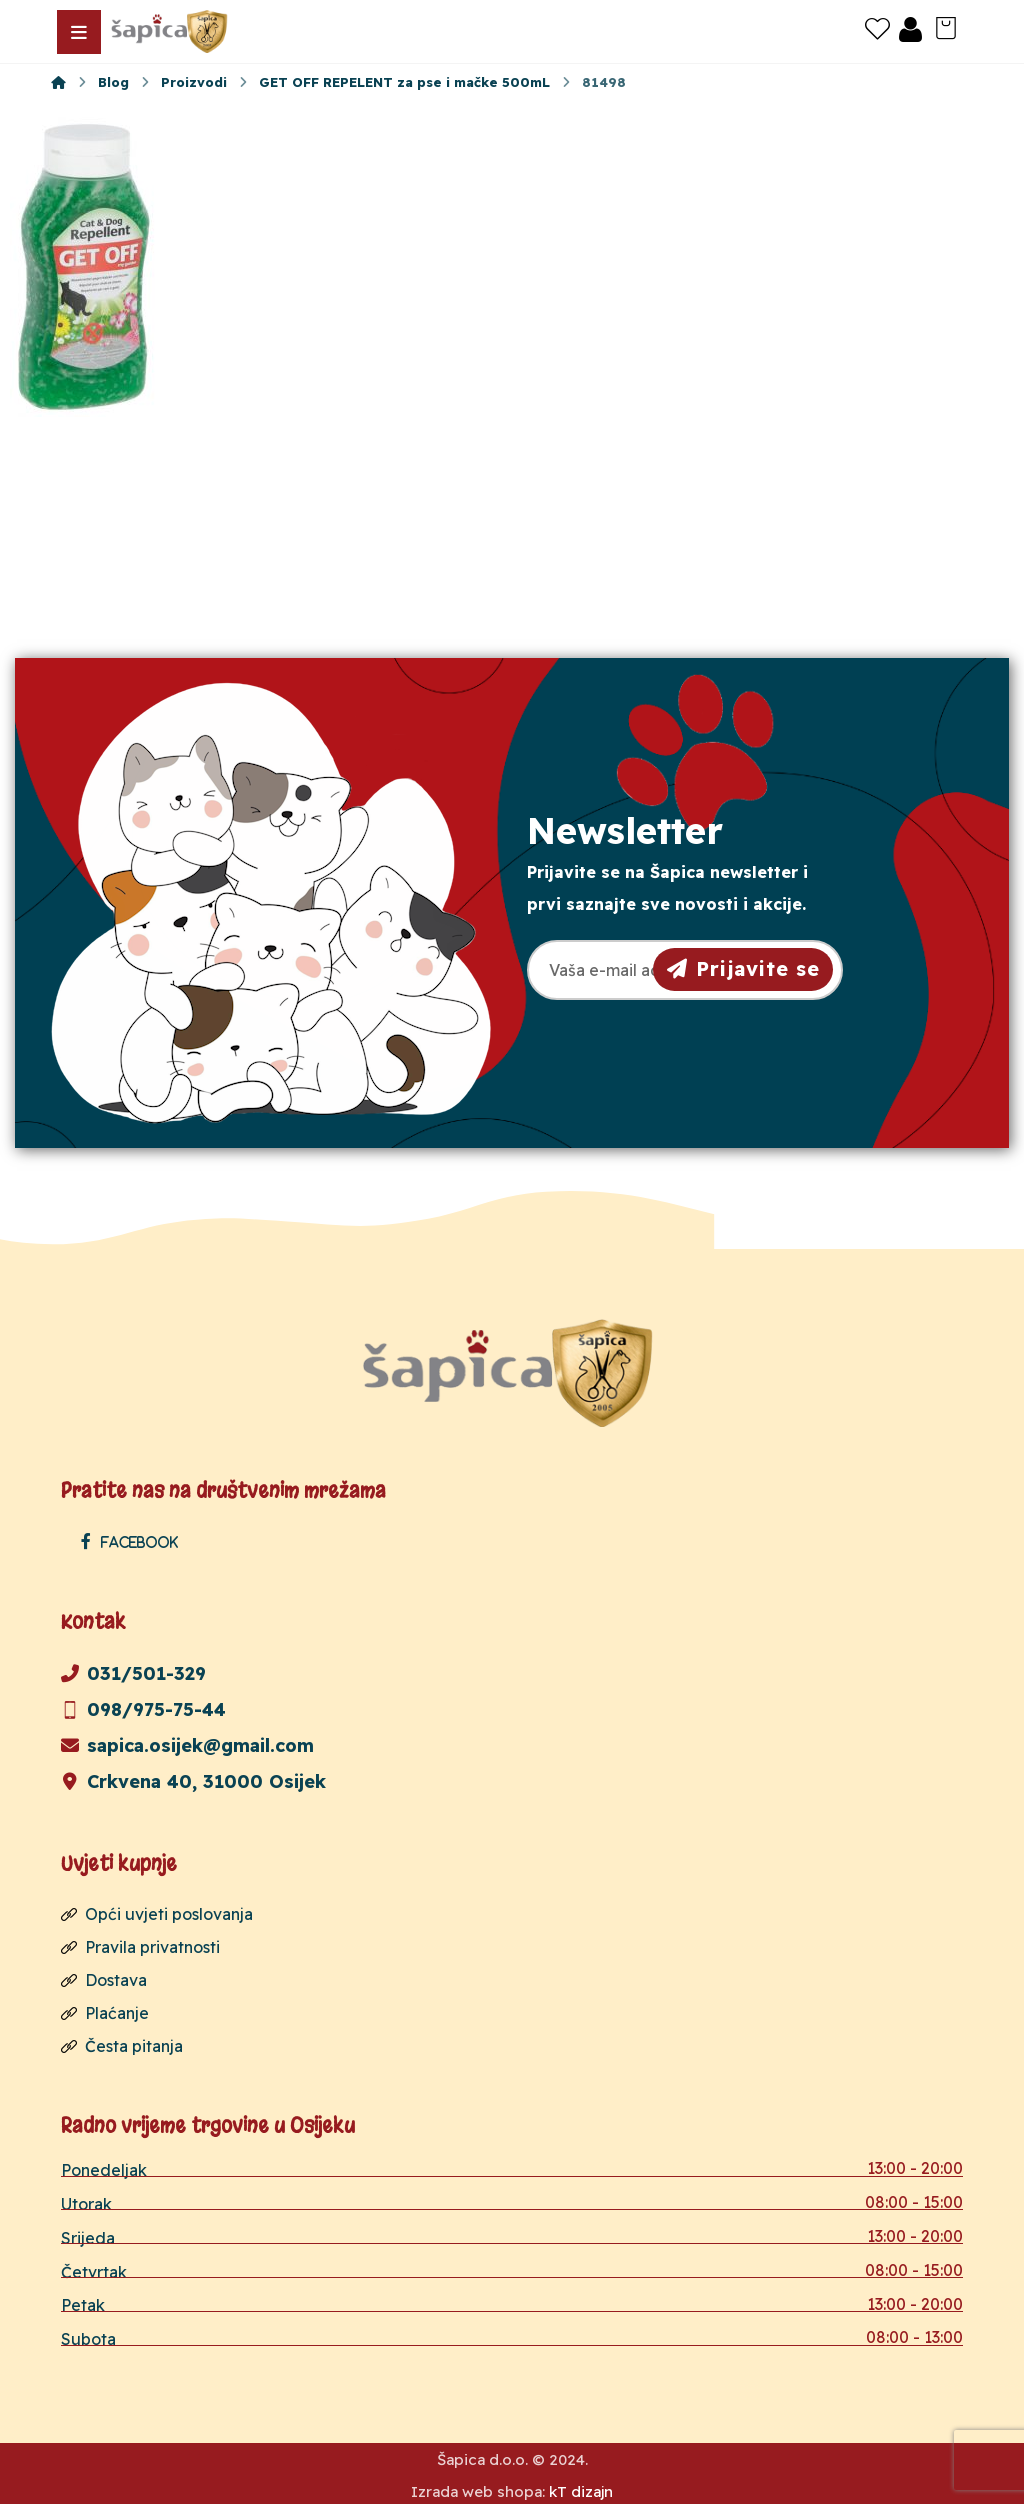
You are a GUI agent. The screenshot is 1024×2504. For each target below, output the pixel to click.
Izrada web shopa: (478, 2488)
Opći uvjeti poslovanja (157, 1913)
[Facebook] (134, 1541)
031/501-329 (133, 1672)
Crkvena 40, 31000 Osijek (193, 1780)
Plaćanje (105, 2009)
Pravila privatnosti (140, 1945)
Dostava (104, 1977)
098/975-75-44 (143, 1708)
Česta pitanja (122, 2041)
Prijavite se (743, 968)
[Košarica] (946, 26)
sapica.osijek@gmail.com (187, 1744)
